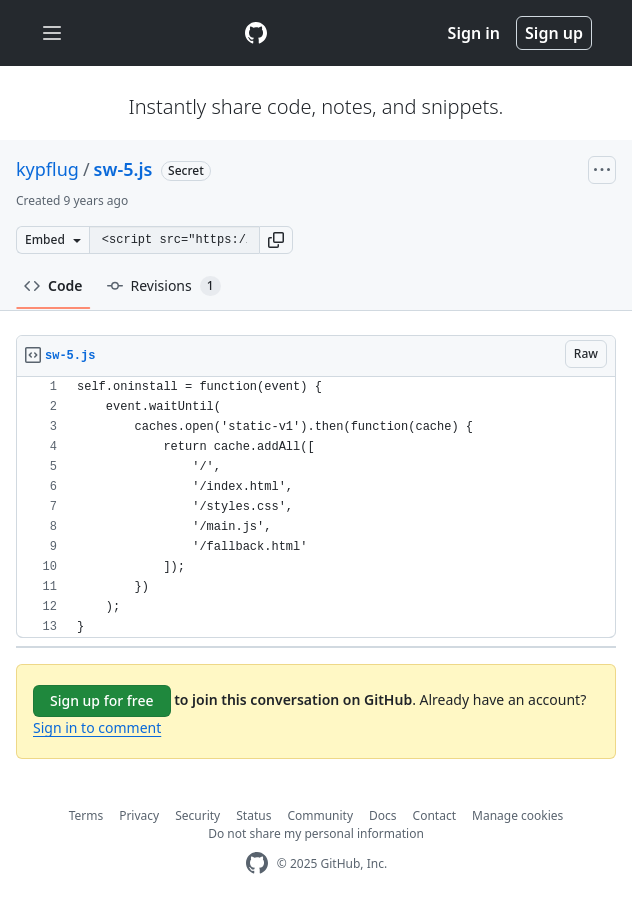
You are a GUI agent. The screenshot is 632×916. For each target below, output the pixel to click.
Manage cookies (517, 815)
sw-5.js (123, 169)
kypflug (47, 169)
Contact (434, 815)
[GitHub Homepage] (257, 863)
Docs (383, 815)
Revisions (164, 286)
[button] (276, 240)
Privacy (139, 815)
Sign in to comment (97, 727)
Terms (86, 815)
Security (197, 815)
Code (53, 285)
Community (320, 815)
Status (253, 815)
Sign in (474, 33)
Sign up (554, 33)
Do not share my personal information (316, 833)
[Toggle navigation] (52, 33)
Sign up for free (102, 700)
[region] (316, 507)
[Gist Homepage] (256, 33)
